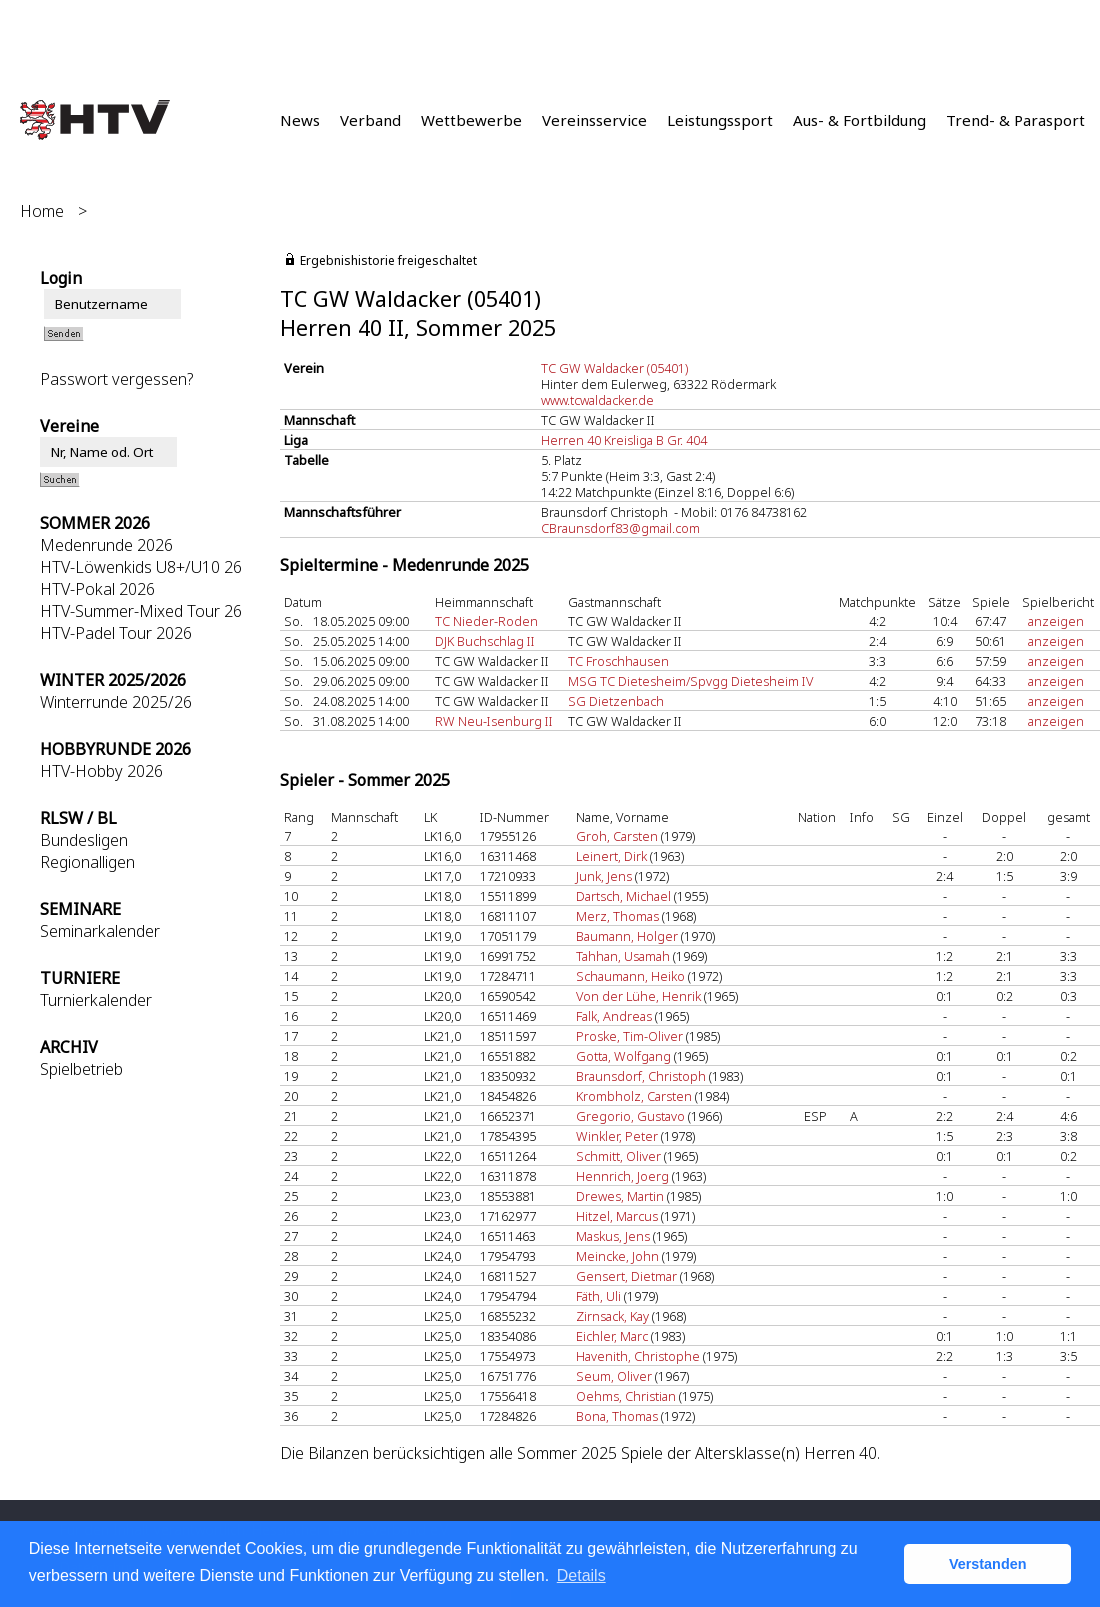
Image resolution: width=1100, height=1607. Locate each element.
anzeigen (1056, 621)
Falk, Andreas (614, 1016)
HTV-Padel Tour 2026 (116, 633)
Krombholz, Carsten (634, 1096)
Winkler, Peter (617, 1136)
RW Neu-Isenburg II (494, 721)
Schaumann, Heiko (630, 976)
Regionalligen (87, 862)
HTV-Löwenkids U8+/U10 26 (141, 567)
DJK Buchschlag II (485, 641)
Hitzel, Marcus (617, 1216)
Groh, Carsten (617, 836)
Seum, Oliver (614, 1376)
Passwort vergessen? (116, 379)
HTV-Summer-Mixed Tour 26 (141, 611)
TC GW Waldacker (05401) (614, 368)
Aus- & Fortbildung (859, 120)
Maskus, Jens (613, 1236)
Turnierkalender (96, 1000)
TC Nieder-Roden (486, 621)
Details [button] (581, 1575)
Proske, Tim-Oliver (629, 1036)
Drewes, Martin (620, 1196)
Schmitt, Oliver (618, 1156)
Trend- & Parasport (1015, 120)
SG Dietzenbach (616, 701)
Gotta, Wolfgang (623, 1056)
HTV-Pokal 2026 (97, 589)
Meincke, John (617, 1256)
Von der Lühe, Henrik (638, 996)
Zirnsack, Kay (612, 1316)
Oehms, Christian (626, 1396)
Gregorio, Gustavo (630, 1116)
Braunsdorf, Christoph (641, 1076)
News (300, 120)
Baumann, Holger (627, 936)
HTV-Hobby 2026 (101, 771)
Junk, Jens (604, 876)
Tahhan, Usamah (623, 956)
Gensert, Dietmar (626, 1276)
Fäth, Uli (598, 1296)
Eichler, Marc (612, 1336)
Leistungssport (720, 120)
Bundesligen (84, 840)
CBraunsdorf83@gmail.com (620, 528)
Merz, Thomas (617, 916)
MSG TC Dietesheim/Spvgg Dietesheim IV (690, 681)
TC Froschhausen (618, 661)
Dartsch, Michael (623, 896)
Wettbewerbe (471, 120)
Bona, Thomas (617, 1416)
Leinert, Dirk (611, 856)
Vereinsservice (594, 120)
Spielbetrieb (81, 1069)
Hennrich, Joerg (622, 1176)
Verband (370, 120)
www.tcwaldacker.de (597, 400)
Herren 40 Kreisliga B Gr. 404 (624, 440)
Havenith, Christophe (638, 1356)
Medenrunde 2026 (106, 545)
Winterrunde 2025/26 (116, 702)
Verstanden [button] (988, 1564)
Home (42, 211)
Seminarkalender (100, 931)
